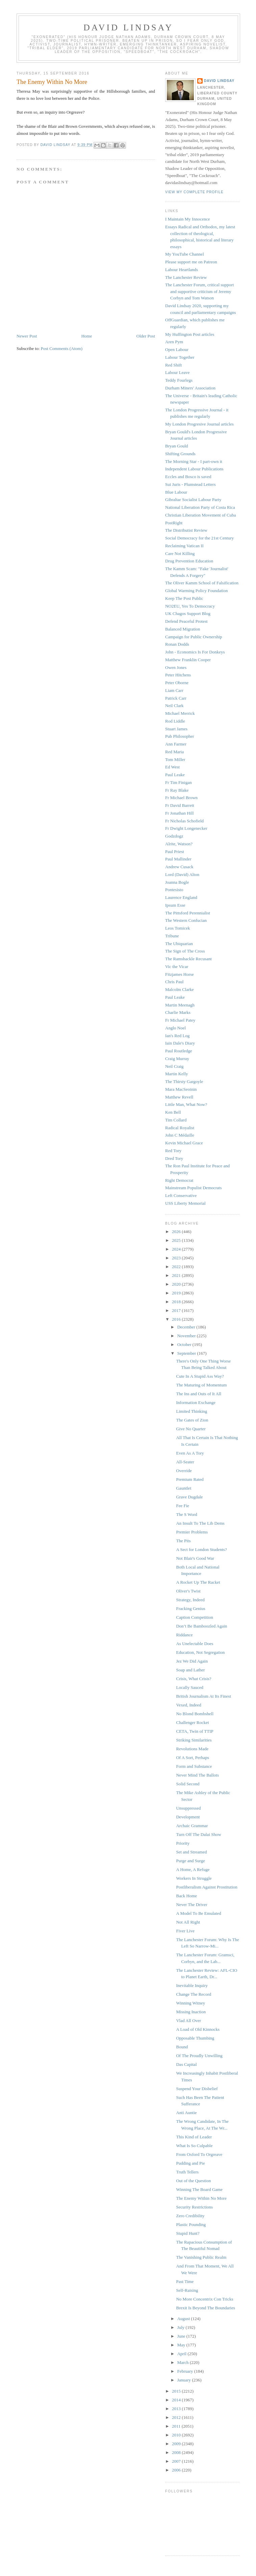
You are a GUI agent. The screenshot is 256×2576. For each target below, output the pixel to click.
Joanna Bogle (177, 882)
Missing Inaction (191, 2011)
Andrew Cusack (179, 866)
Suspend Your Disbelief (196, 2088)
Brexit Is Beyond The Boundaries (205, 2307)
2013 (177, 2408)
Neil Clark (174, 705)
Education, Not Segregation (200, 1652)
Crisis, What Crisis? (193, 1678)
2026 (177, 1231)
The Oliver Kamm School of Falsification (201, 582)
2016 (177, 1319)
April (182, 2353)
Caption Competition (194, 1617)
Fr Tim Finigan (178, 782)
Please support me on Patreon (191, 261)
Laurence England (181, 897)
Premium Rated (189, 1479)
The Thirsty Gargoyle (184, 1081)
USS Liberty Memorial (185, 1203)
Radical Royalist (179, 1127)
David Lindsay (128, 27)
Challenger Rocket (192, 1722)
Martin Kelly (176, 1073)
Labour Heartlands (181, 269)
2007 (177, 2461)
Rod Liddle (175, 721)
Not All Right (188, 1922)
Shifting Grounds (180, 453)
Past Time (185, 2281)
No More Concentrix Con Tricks (204, 2299)
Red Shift (173, 365)
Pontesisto (174, 889)
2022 (177, 1266)
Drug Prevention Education (189, 560)
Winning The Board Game (199, 2189)
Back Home (186, 1895)
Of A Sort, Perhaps (192, 1757)
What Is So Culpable (194, 2145)
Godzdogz (174, 836)
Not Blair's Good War (195, 1558)
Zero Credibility (190, 2215)
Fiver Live (185, 1930)
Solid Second (187, 1783)
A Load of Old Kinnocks (198, 2029)
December (187, 1326)
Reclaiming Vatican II (184, 545)
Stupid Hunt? (187, 2233)
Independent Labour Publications (194, 468)
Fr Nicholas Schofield (184, 820)
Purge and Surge (190, 1860)
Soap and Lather (190, 1669)
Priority (182, 1843)
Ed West (172, 766)
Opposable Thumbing (195, 2038)
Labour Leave (177, 372)
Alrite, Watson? (179, 843)
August (184, 2318)
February (185, 2371)
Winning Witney (190, 2003)
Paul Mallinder (178, 858)
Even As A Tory (190, 1453)
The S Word (186, 1514)
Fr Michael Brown (181, 797)
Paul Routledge (178, 1050)
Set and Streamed (191, 1851)
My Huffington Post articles (189, 334)
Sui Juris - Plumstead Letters (190, 484)
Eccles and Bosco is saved (188, 476)
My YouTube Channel (184, 254)
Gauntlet (183, 1488)
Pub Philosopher (179, 736)
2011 (177, 2426)
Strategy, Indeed (190, 1599)
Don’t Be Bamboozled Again (201, 1626)
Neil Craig (174, 1066)
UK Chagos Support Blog (187, 613)
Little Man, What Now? (186, 1104)
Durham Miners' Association (190, 387)
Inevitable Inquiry (192, 1985)
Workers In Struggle (193, 1878)
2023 (177, 1257)
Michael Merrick (180, 713)
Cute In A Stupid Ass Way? (200, 1376)
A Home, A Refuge (192, 1869)
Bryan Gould (176, 445)
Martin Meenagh (180, 1004)
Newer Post (27, 336)
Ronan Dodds (177, 644)
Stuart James (176, 728)
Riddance (184, 1634)
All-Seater (185, 1461)
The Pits (183, 1540)
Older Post (145, 336)
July (181, 2327)
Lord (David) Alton (182, 874)
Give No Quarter (190, 1428)
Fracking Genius (190, 1608)
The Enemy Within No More (201, 2198)
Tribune (172, 935)
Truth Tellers (187, 2171)
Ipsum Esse (175, 905)
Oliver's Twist (188, 1590)
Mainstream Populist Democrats (193, 1187)
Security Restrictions (194, 2206)
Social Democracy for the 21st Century (199, 537)
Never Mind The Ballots (197, 1775)
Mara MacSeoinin (181, 1089)
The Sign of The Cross (185, 951)
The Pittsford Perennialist (187, 912)
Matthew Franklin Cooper (188, 659)
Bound (182, 2046)
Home (86, 336)
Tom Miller (175, 759)
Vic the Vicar (176, 966)
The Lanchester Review (186, 277)
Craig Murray (177, 1058)
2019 (177, 1292)
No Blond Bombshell (194, 1713)
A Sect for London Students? (201, 1549)
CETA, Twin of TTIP (194, 1731)
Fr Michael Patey (180, 1020)
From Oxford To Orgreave (199, 2154)
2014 (177, 2399)
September (187, 1353)
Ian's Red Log (177, 1035)
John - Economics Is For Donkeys (195, 651)
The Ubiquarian (179, 943)
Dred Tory (174, 1158)
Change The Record (193, 1994)
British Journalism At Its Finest (203, 1696)
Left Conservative (181, 1195)
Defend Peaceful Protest (186, 621)
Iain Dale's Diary (180, 1043)
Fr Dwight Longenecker (186, 828)
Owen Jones (175, 667)
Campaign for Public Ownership (193, 636)
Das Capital (186, 2064)
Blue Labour (176, 492)
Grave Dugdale (189, 1496)
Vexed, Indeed (188, 1704)
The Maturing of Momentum (201, 1384)
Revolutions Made (192, 1748)
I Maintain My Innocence (187, 219)
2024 (177, 1249)
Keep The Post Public (184, 598)
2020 (177, 1284)
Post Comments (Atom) (62, 348)
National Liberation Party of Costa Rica (200, 507)
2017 (177, 1310)
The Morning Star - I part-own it (193, 461)
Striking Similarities (193, 1740)
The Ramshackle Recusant (188, 958)
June (181, 2336)
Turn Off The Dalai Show (198, 1834)
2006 (177, 2469)
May (181, 2344)
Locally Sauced (189, 1687)
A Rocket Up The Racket (198, 1582)
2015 (177, 2391)
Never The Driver (191, 1904)
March (183, 2362)
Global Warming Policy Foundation (196, 590)
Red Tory (173, 1150)
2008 (177, 2452)
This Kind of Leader (194, 2136)
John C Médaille (179, 1135)
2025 (177, 1240)
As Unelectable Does (194, 1643)
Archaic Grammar (192, 1825)
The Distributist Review (186, 530)
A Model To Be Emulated (198, 1913)
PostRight (173, 522)
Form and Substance (194, 1766)
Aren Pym (174, 341)
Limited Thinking (191, 1411)
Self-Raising (187, 2290)
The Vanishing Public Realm (201, 2257)
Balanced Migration (182, 629)
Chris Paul (174, 981)
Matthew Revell (179, 1097)
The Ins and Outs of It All (198, 1393)
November (187, 1335)
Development (188, 1816)
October (185, 1344)
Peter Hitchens (178, 674)
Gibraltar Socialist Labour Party (193, 499)
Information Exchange (195, 1402)
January (184, 2379)
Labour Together (180, 357)
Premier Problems (192, 1531)
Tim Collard (175, 1119)
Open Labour (176, 349)
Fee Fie (182, 1505)
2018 (177, 1301)
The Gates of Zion (192, 1420)
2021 (177, 1275)
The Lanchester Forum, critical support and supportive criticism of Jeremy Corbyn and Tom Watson (199, 291)
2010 (177, 2434)
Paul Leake (175, 774)
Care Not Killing (180, 553)
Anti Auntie (186, 2112)
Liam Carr (174, 690)
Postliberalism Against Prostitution (206, 1887)
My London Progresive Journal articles (199, 424)
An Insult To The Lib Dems (200, 1523)
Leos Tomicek (177, 928)
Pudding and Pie (190, 2163)
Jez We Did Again (192, 1661)
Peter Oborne (176, 682)
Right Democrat (179, 1180)
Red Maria (174, 751)
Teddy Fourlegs (179, 380)
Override (183, 1470)
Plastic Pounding (191, 2224)
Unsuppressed (188, 1808)
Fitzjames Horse (179, 974)
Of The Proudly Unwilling (199, 2055)
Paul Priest (174, 851)
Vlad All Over (188, 2020)
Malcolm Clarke (179, 989)
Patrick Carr (175, 698)
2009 (177, 2443)
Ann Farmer (175, 744)
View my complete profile (194, 192)
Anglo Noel (175, 1027)
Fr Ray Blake (176, 790)
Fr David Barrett (179, 805)
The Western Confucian (186, 920)
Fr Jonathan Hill (179, 813)
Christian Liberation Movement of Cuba (200, 515)
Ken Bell (173, 1112)
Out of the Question (193, 2180)
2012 (177, 2417)
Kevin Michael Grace (184, 1142)
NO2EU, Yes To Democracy (190, 606)
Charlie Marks (177, 1012)
